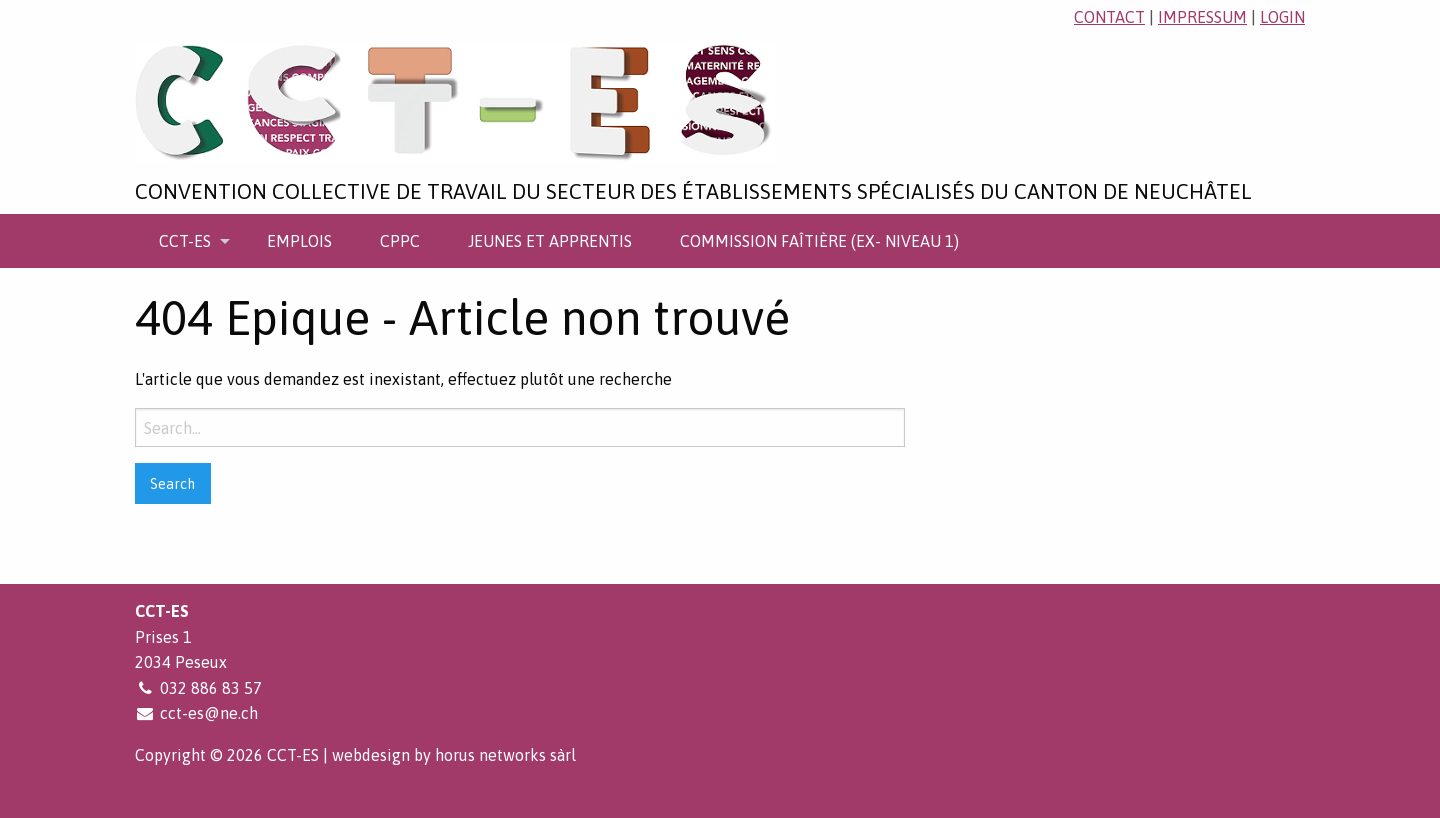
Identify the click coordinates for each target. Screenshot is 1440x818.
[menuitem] (189, 241)
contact (1109, 17)
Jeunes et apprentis (550, 241)
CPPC (400, 241)
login (1282, 17)
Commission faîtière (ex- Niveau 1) (819, 241)
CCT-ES (185, 241)
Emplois (299, 241)
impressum (1202, 17)
